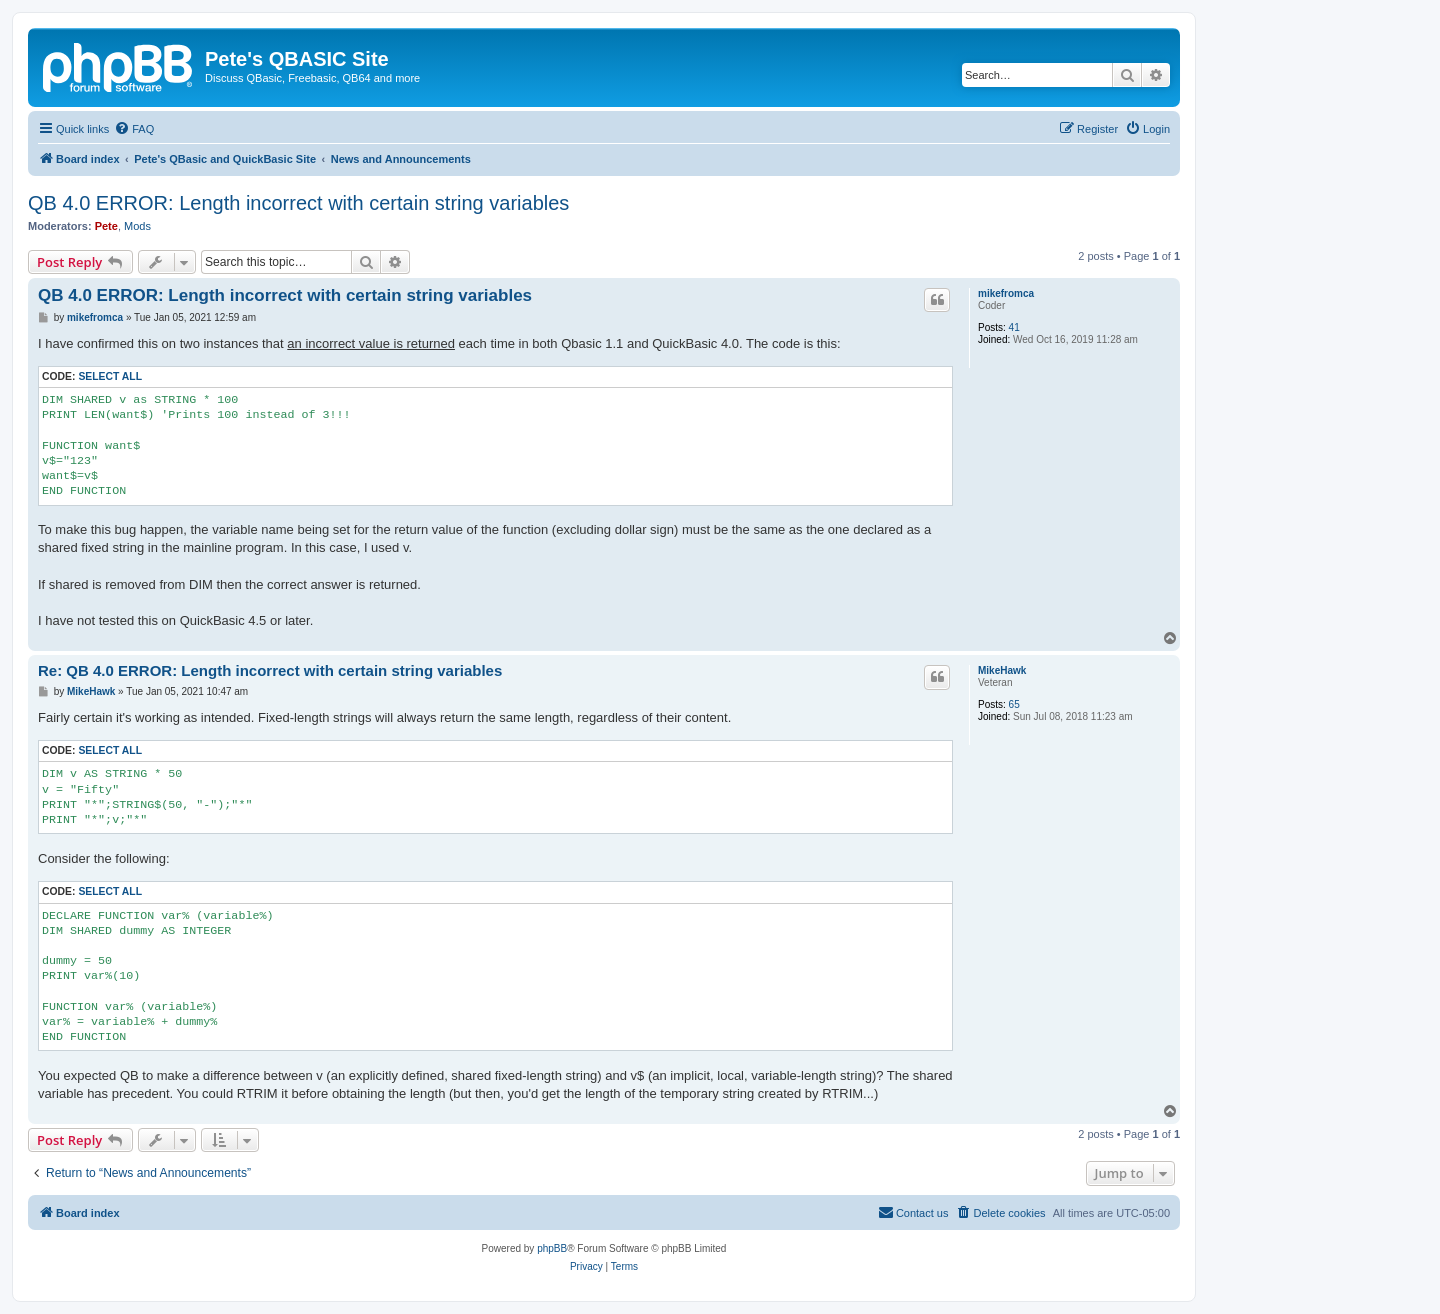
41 (1014, 327)
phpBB (552, 1248)
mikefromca (1006, 293)
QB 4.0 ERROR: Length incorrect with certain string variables (298, 203)
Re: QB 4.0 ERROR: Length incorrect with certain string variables (270, 670)
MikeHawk (1002, 670)
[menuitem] (134, 129)
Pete (106, 226)
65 (1014, 704)
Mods (137, 226)
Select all (110, 376)
